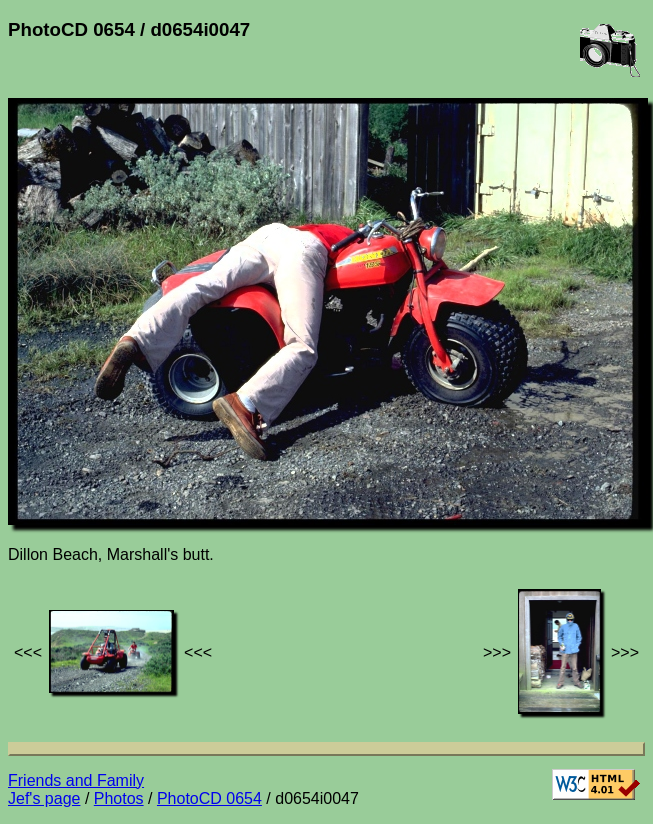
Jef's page (44, 798)
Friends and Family (76, 780)
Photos (119, 798)
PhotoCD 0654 (209, 798)
